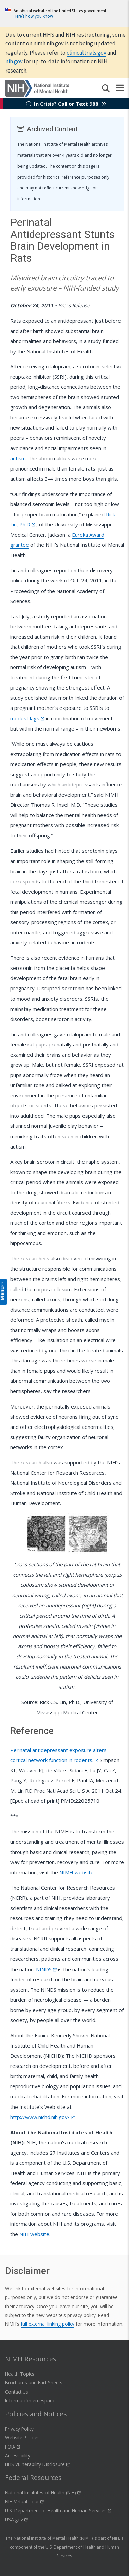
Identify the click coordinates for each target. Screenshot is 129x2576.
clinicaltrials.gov (86, 52)
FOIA (12, 2446)
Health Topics (19, 2374)
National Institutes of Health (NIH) (43, 2492)
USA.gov (16, 2519)
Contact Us (16, 2392)
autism (18, 458)
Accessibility (17, 2455)
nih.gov (14, 61)
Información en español (31, 2400)
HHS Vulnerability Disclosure (37, 2464)
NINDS (46, 1969)
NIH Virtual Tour (24, 2501)
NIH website (34, 2234)
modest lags (27, 718)
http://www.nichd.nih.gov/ (42, 2117)
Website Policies (22, 2437)
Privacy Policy (19, 2428)
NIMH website (76, 1872)
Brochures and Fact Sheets (33, 2382)
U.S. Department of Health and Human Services (58, 2510)
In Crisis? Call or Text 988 (66, 103)
